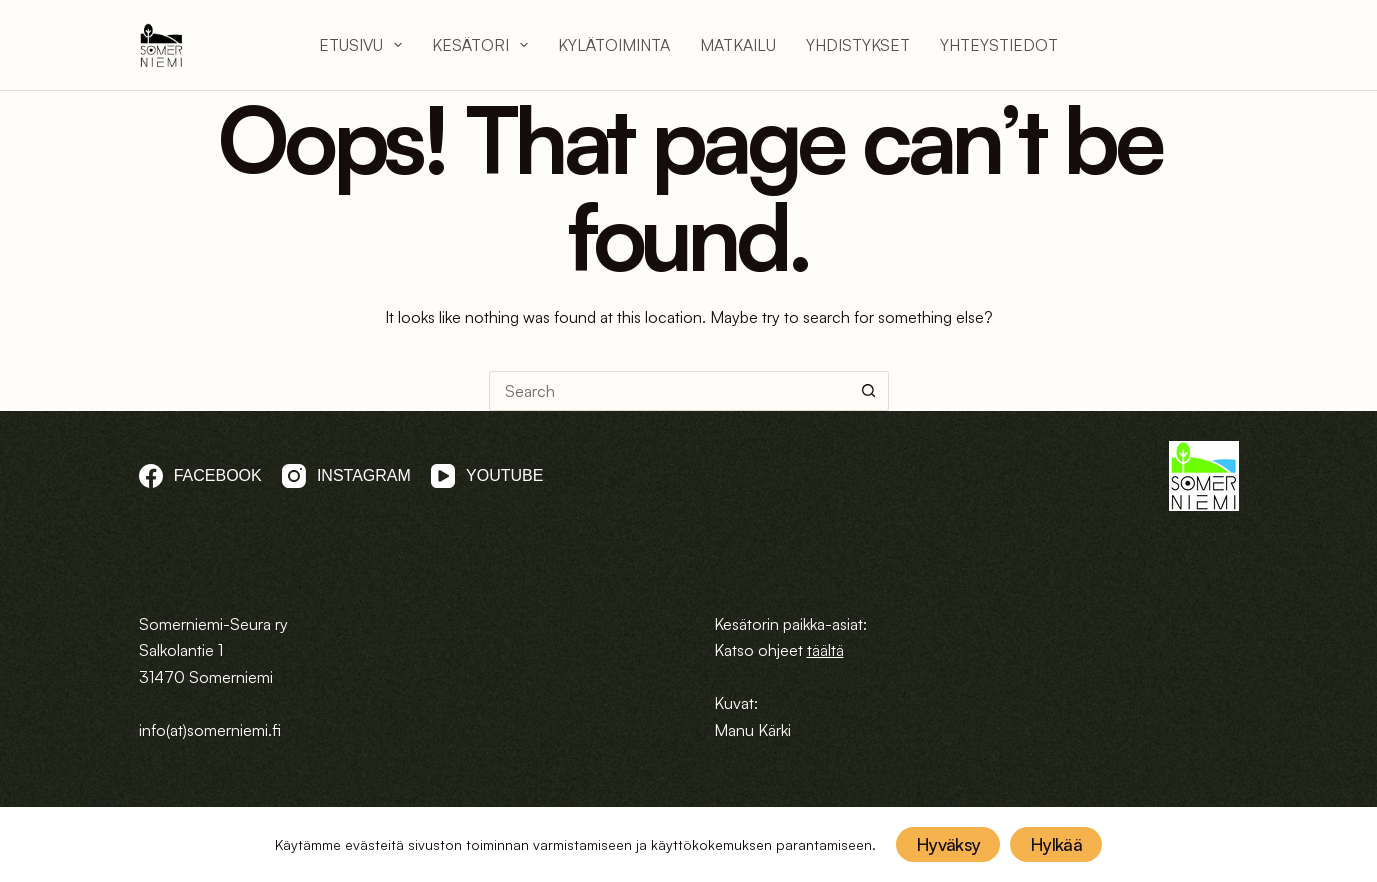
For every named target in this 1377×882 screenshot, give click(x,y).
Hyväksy (948, 844)
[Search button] (869, 391)
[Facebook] (200, 476)
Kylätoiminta (614, 45)
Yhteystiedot (999, 45)
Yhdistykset (858, 45)
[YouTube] (487, 476)
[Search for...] (669, 391)
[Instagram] (346, 476)
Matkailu (738, 45)
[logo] (161, 45)
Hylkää (1056, 844)
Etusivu (360, 45)
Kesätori (480, 45)
